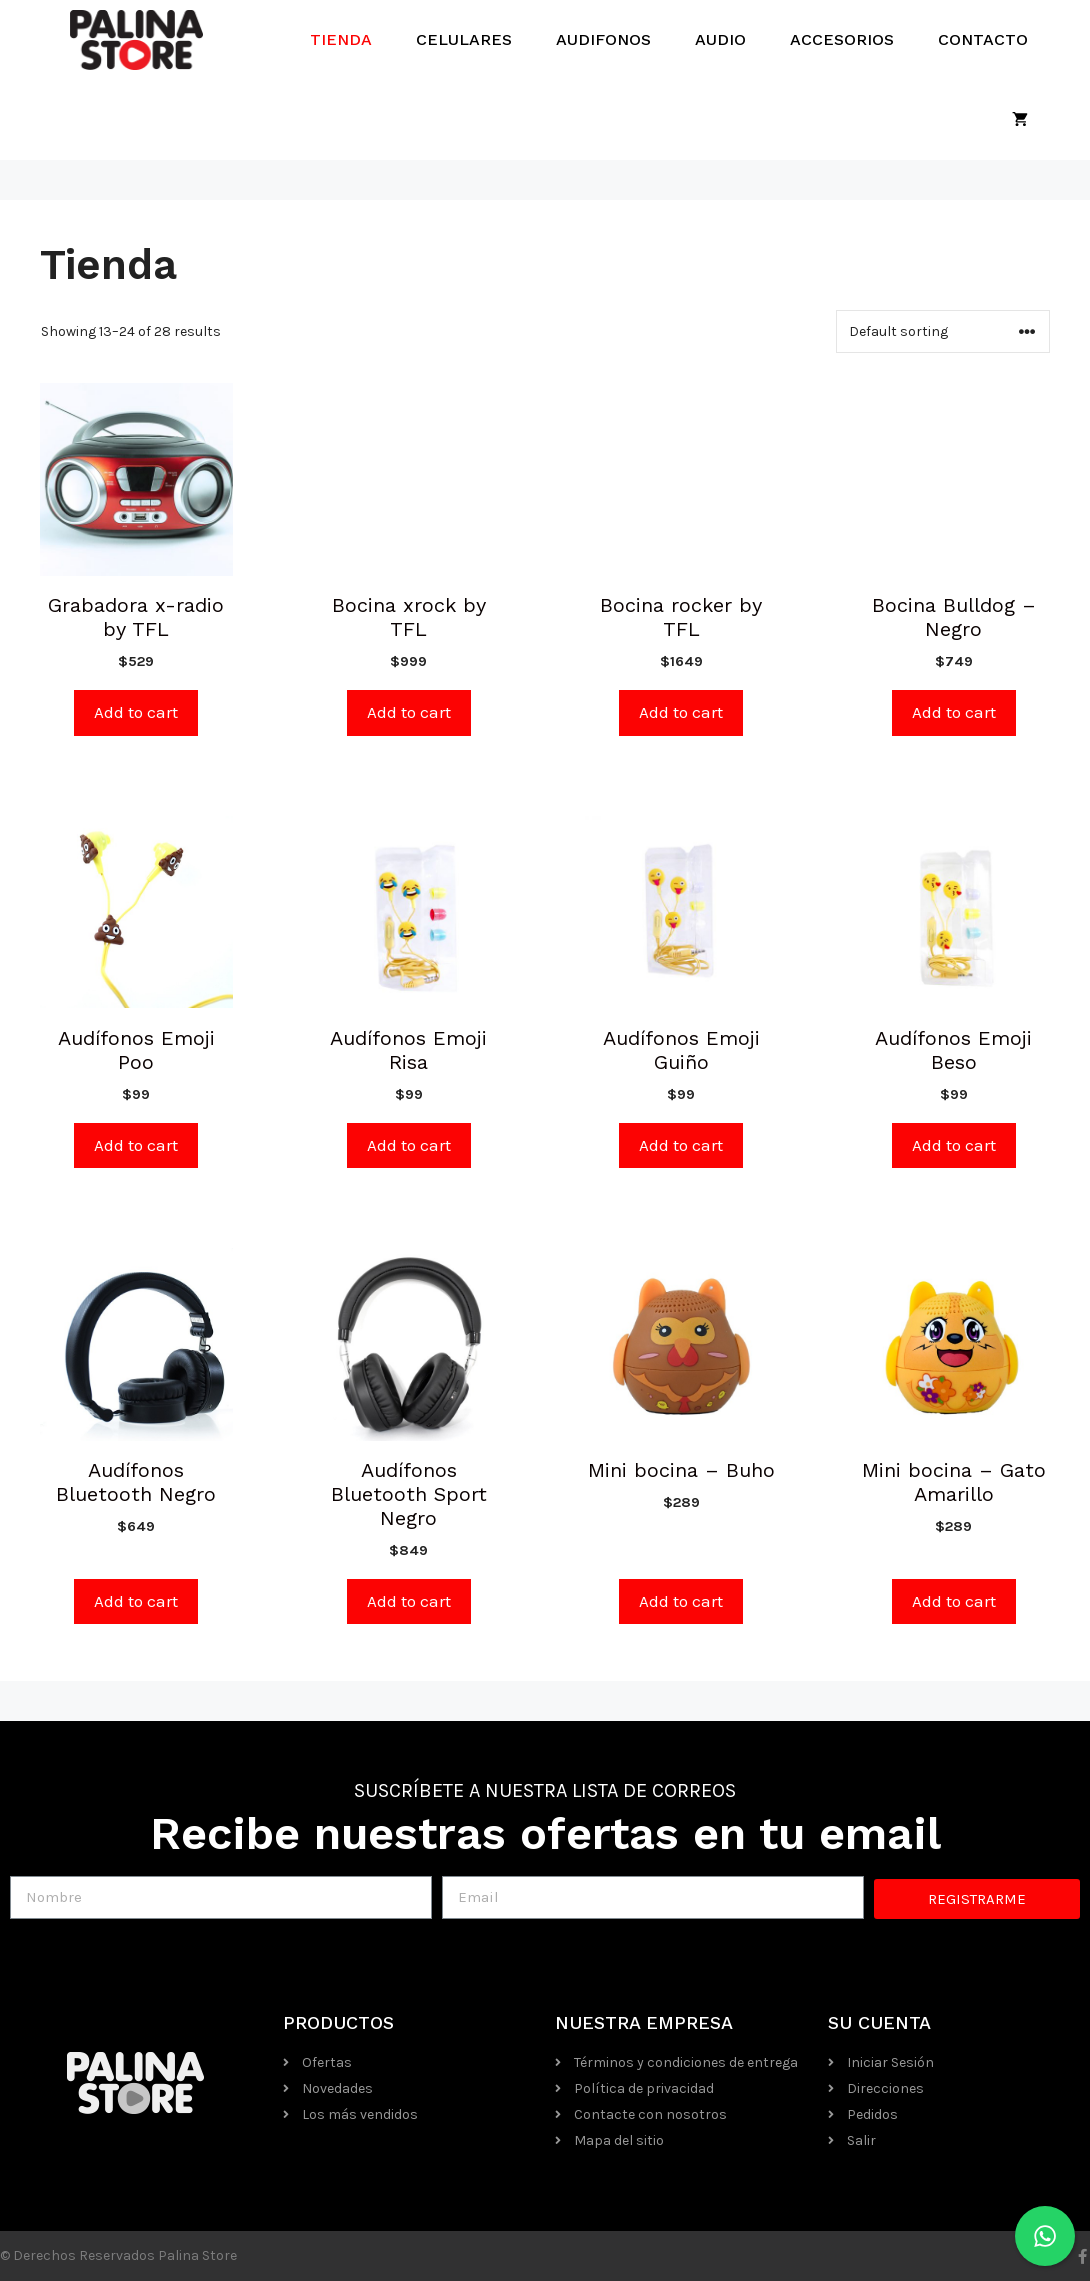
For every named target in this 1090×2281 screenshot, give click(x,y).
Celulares (464, 39)
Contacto (983, 39)
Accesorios (842, 39)
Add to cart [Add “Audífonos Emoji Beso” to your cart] (954, 1145)
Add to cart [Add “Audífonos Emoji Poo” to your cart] (136, 1145)
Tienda (341, 39)
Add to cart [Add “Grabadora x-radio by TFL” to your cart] (136, 712)
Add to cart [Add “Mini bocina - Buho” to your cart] (681, 1601)
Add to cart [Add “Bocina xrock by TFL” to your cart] (409, 712)
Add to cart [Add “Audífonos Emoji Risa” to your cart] (409, 1145)
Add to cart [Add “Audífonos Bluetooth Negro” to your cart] (136, 1601)
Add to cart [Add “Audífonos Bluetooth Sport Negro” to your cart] (409, 1601)
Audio (720, 39)
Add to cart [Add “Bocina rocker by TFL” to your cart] (681, 712)
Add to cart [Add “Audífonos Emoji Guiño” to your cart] (681, 1145)
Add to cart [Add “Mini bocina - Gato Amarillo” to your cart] (954, 1601)
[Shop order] (943, 331)
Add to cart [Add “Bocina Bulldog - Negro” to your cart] (954, 712)
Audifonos (603, 39)
